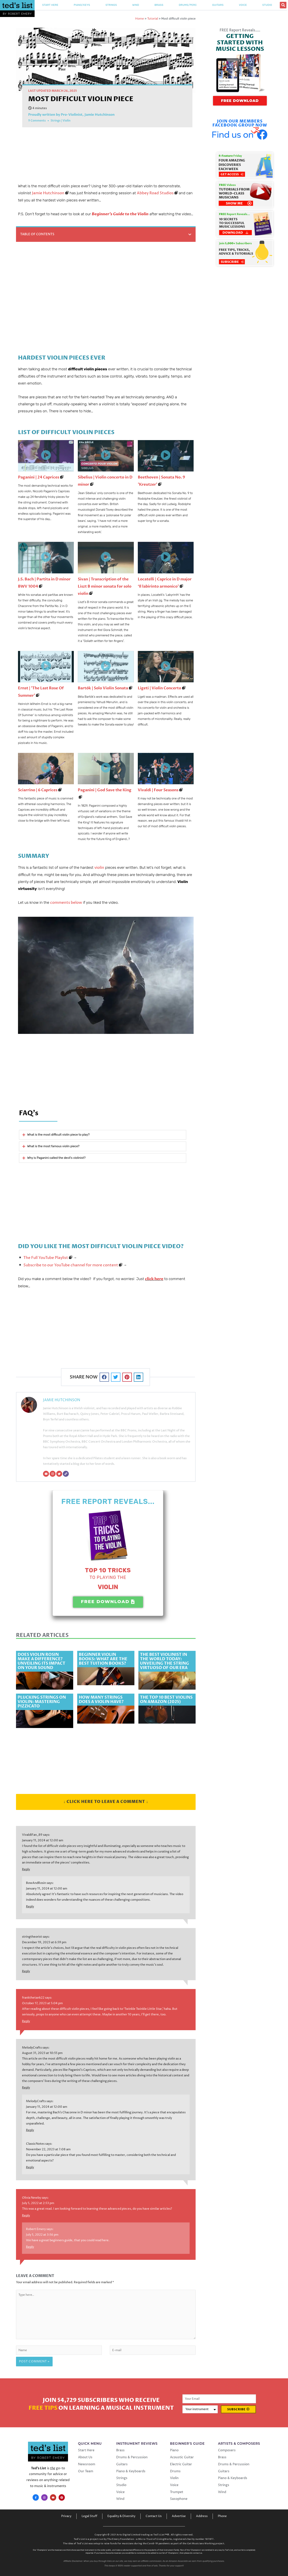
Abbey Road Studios (157, 193)
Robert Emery (36, 2229)
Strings (56, 121)
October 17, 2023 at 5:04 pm (42, 2003)
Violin (67, 121)
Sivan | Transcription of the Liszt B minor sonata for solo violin (104, 586)
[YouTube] (46, 1474)
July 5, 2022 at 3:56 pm (42, 2235)
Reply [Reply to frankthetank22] (26, 2021)
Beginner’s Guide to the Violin (120, 214)
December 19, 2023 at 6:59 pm (44, 1942)
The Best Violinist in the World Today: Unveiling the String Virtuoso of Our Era (164, 1661)
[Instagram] (53, 1474)
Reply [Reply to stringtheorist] (26, 1971)
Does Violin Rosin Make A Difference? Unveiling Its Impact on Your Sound (41, 1661)
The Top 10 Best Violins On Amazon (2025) (166, 1699)
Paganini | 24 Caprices (40, 477)
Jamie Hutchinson (50, 193)
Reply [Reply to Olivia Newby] (26, 2215)
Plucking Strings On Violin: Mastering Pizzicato (42, 1702)
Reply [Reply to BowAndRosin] (30, 1906)
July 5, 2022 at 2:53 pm (38, 2203)
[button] (283, 5)
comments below (66, 902)
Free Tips (43, 2408)
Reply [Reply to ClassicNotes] (30, 2167)
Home (139, 19)
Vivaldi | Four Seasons (160, 790)
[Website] (66, 1474)
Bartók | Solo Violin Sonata (105, 688)
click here (154, 1279)
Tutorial (152, 19)
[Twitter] (59, 1474)
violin (99, 867)
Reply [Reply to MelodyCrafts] (26, 2088)
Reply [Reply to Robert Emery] (30, 2247)
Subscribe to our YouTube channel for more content (72, 1265)
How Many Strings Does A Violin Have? (101, 1699)
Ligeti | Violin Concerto (161, 688)
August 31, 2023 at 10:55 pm (42, 2053)
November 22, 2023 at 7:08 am (48, 2149)
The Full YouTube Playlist (47, 1257)
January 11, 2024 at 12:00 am (42, 1840)
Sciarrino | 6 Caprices (40, 790)
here (105, 2240)
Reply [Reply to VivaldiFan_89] (26, 1869)
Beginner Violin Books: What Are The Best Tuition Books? (103, 1659)
